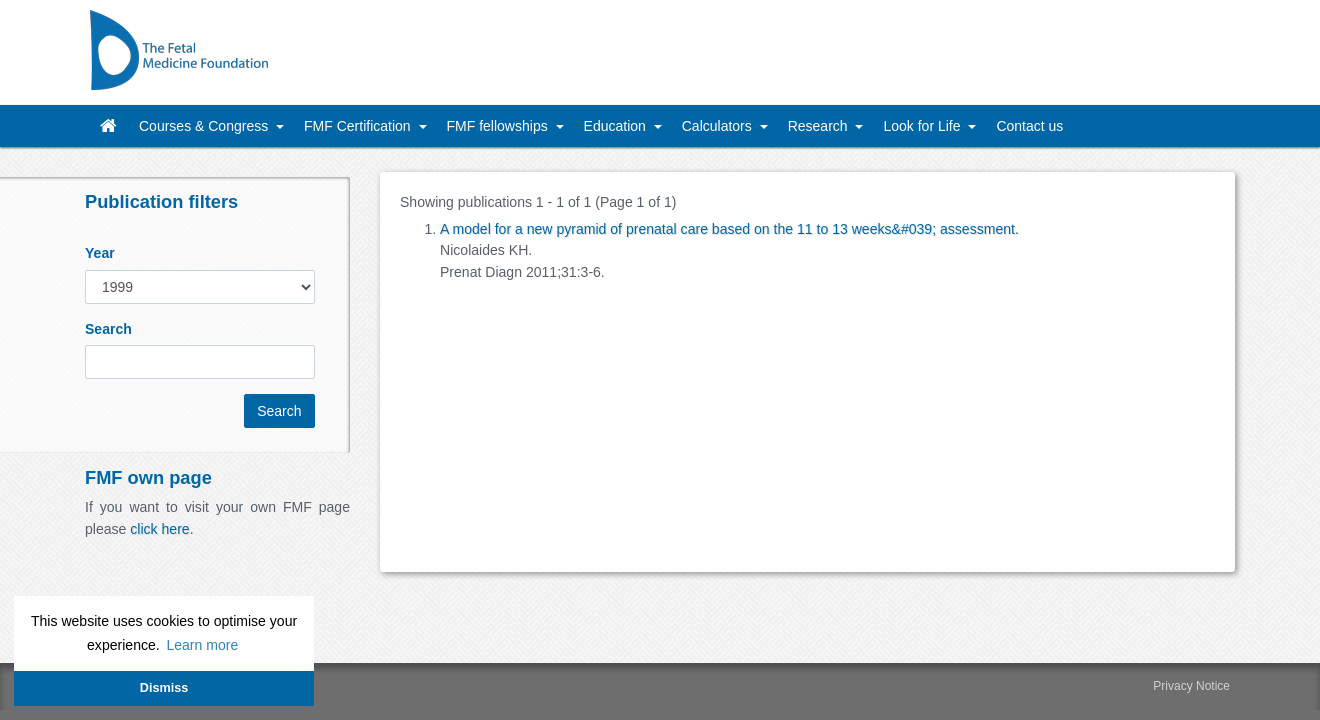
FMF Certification (359, 126)
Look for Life (923, 126)
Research (820, 126)
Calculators (719, 126)
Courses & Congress (205, 126)
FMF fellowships (499, 126)
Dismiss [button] (164, 688)
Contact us (1029, 126)
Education (617, 126)
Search (108, 329)
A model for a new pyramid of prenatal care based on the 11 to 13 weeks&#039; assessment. (729, 229)
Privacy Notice (1191, 686)
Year (100, 253)
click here (159, 529)
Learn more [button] (202, 645)
